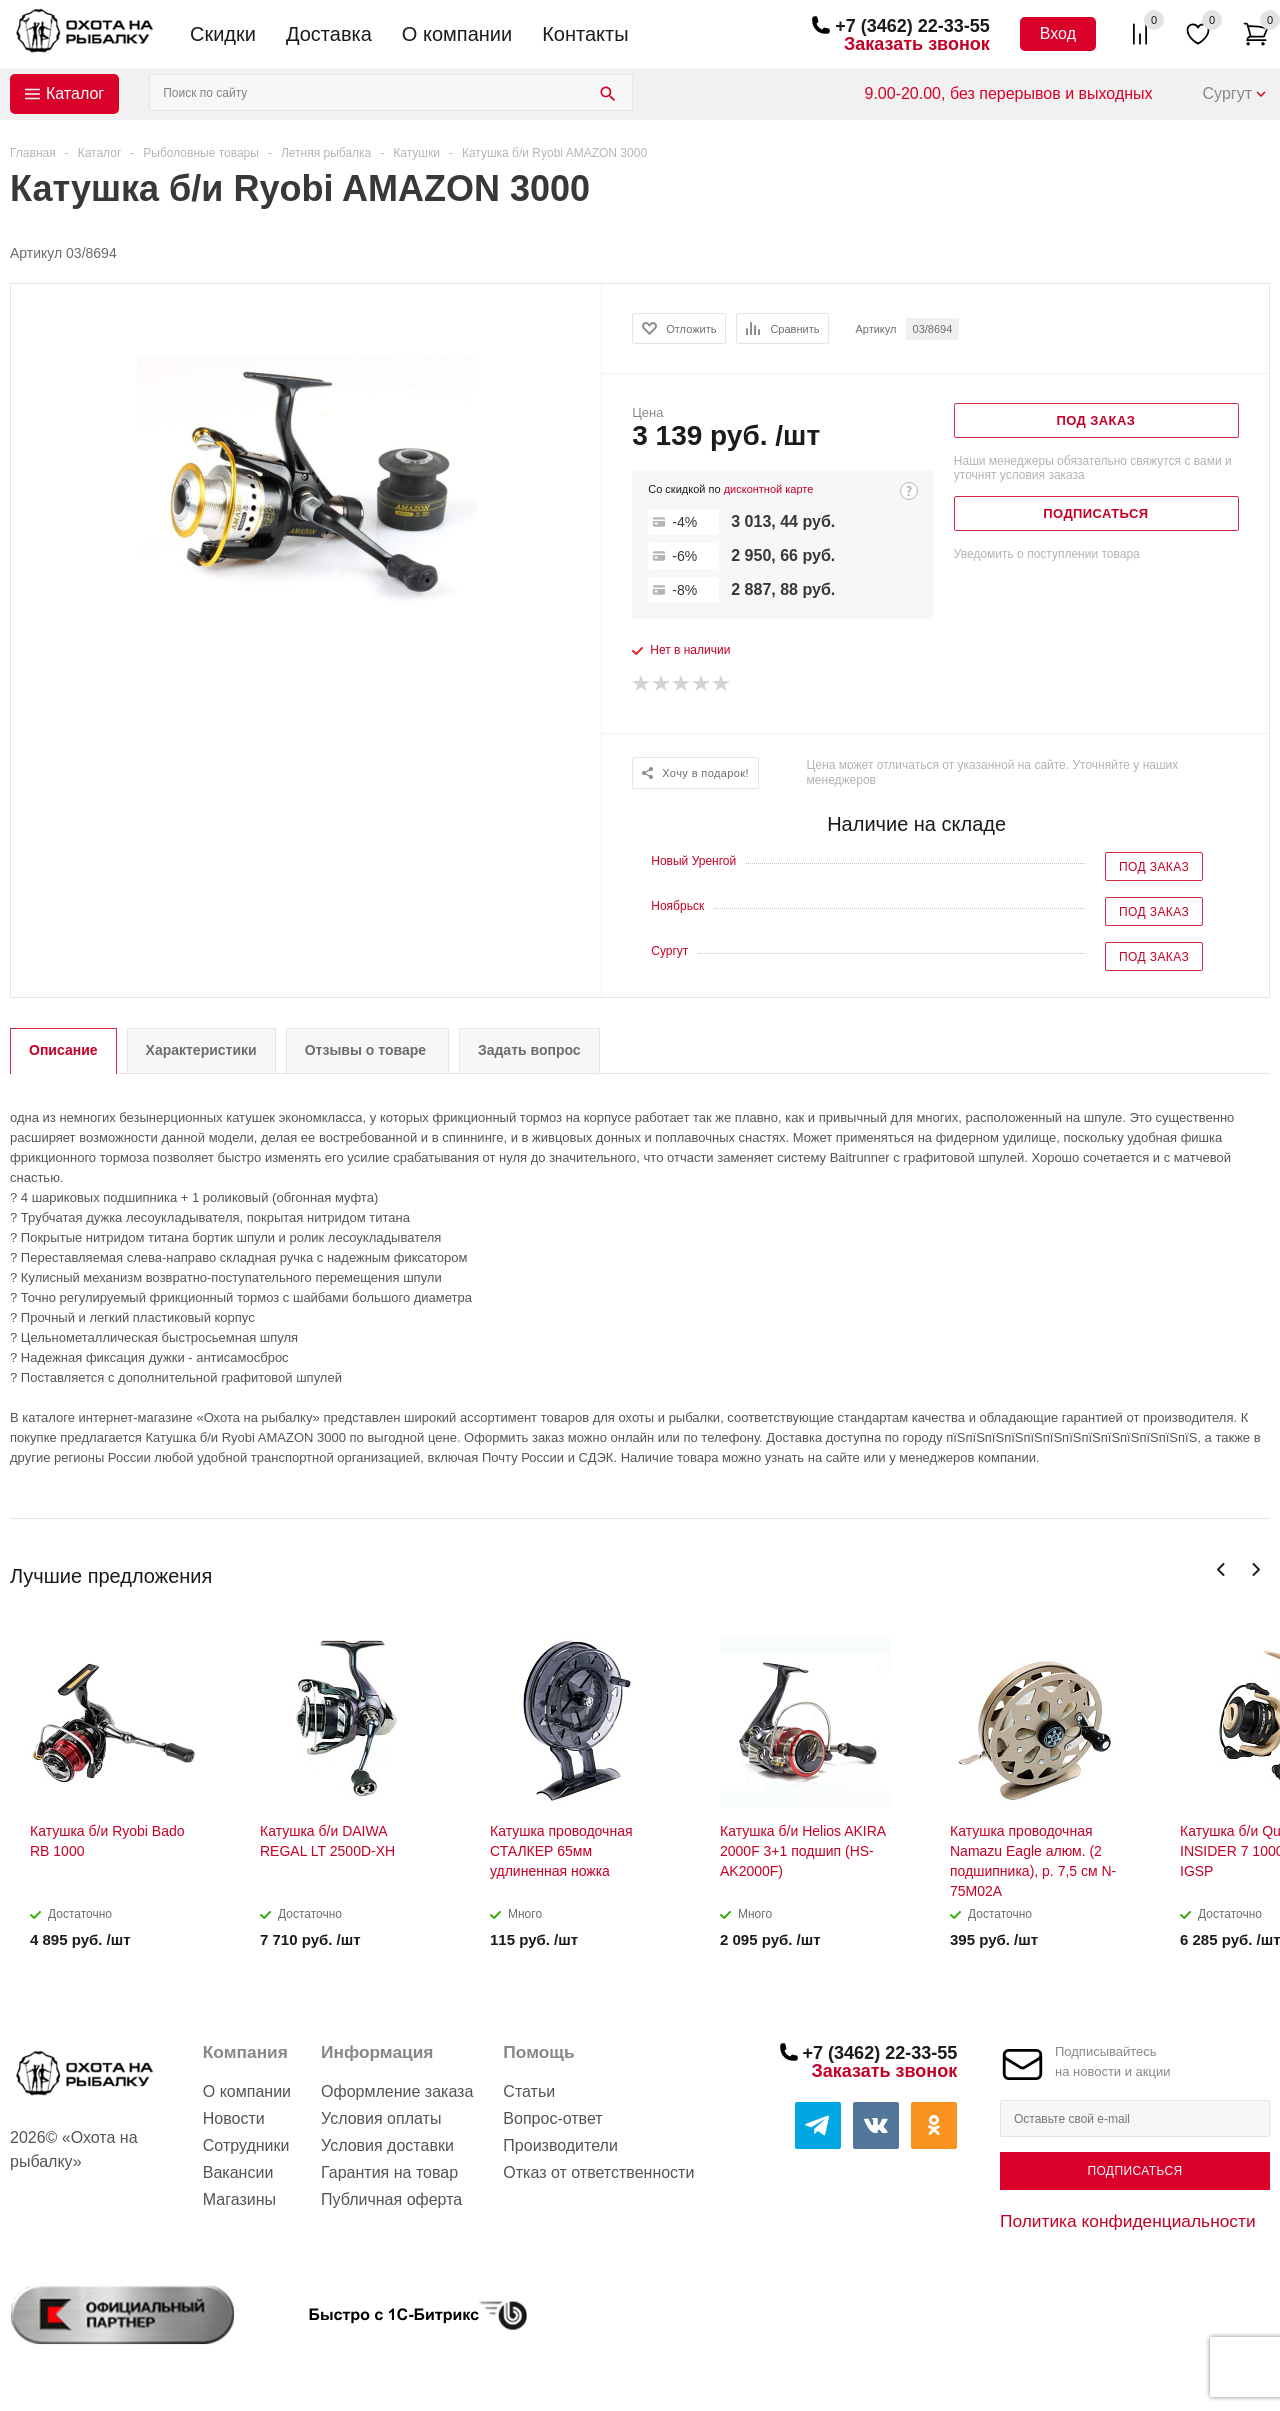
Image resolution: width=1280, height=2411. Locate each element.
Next (1255, 1569)
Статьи (529, 2091)
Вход (1058, 33)
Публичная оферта (391, 2199)
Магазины (239, 2199)
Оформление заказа (397, 2091)
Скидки (223, 34)
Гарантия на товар (389, 2172)
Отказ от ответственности (598, 2172)
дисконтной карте (769, 489)
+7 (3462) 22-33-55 (912, 26)
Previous (1221, 1569)
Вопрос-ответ (552, 2118)
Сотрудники (246, 2145)
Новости (234, 2118)
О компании (457, 34)
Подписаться (1134, 2171)
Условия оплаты (381, 2118)
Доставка (329, 34)
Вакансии (238, 2172)
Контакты (585, 34)
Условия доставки (387, 2145)
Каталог (75, 93)
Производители (560, 2145)
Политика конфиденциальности (1128, 2221)
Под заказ (1154, 867)
